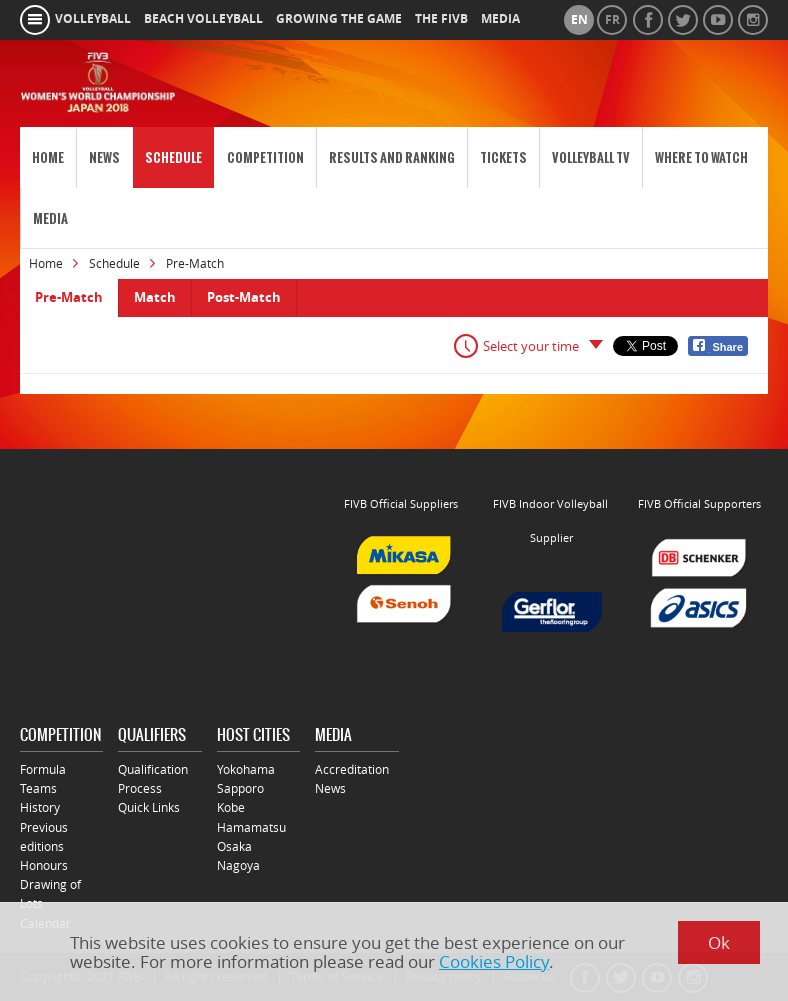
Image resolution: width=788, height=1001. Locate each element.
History (40, 807)
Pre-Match (69, 297)
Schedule (173, 157)
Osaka (234, 846)
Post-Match (244, 297)
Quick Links (149, 807)
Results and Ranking (392, 157)
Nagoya (238, 865)
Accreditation (352, 769)
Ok (719, 942)
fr (612, 20)
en (579, 20)
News (104, 157)
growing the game (339, 19)
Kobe (231, 807)
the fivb (441, 19)
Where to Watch (701, 157)
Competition (265, 157)
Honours (44, 865)
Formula (43, 769)
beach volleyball (203, 19)
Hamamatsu (251, 827)
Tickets (503, 157)
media (500, 19)
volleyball (93, 19)
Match (155, 297)
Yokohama (246, 769)
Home (48, 157)
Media (50, 218)
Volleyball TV (591, 157)
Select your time (531, 346)
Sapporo (240, 788)
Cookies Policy (494, 961)
